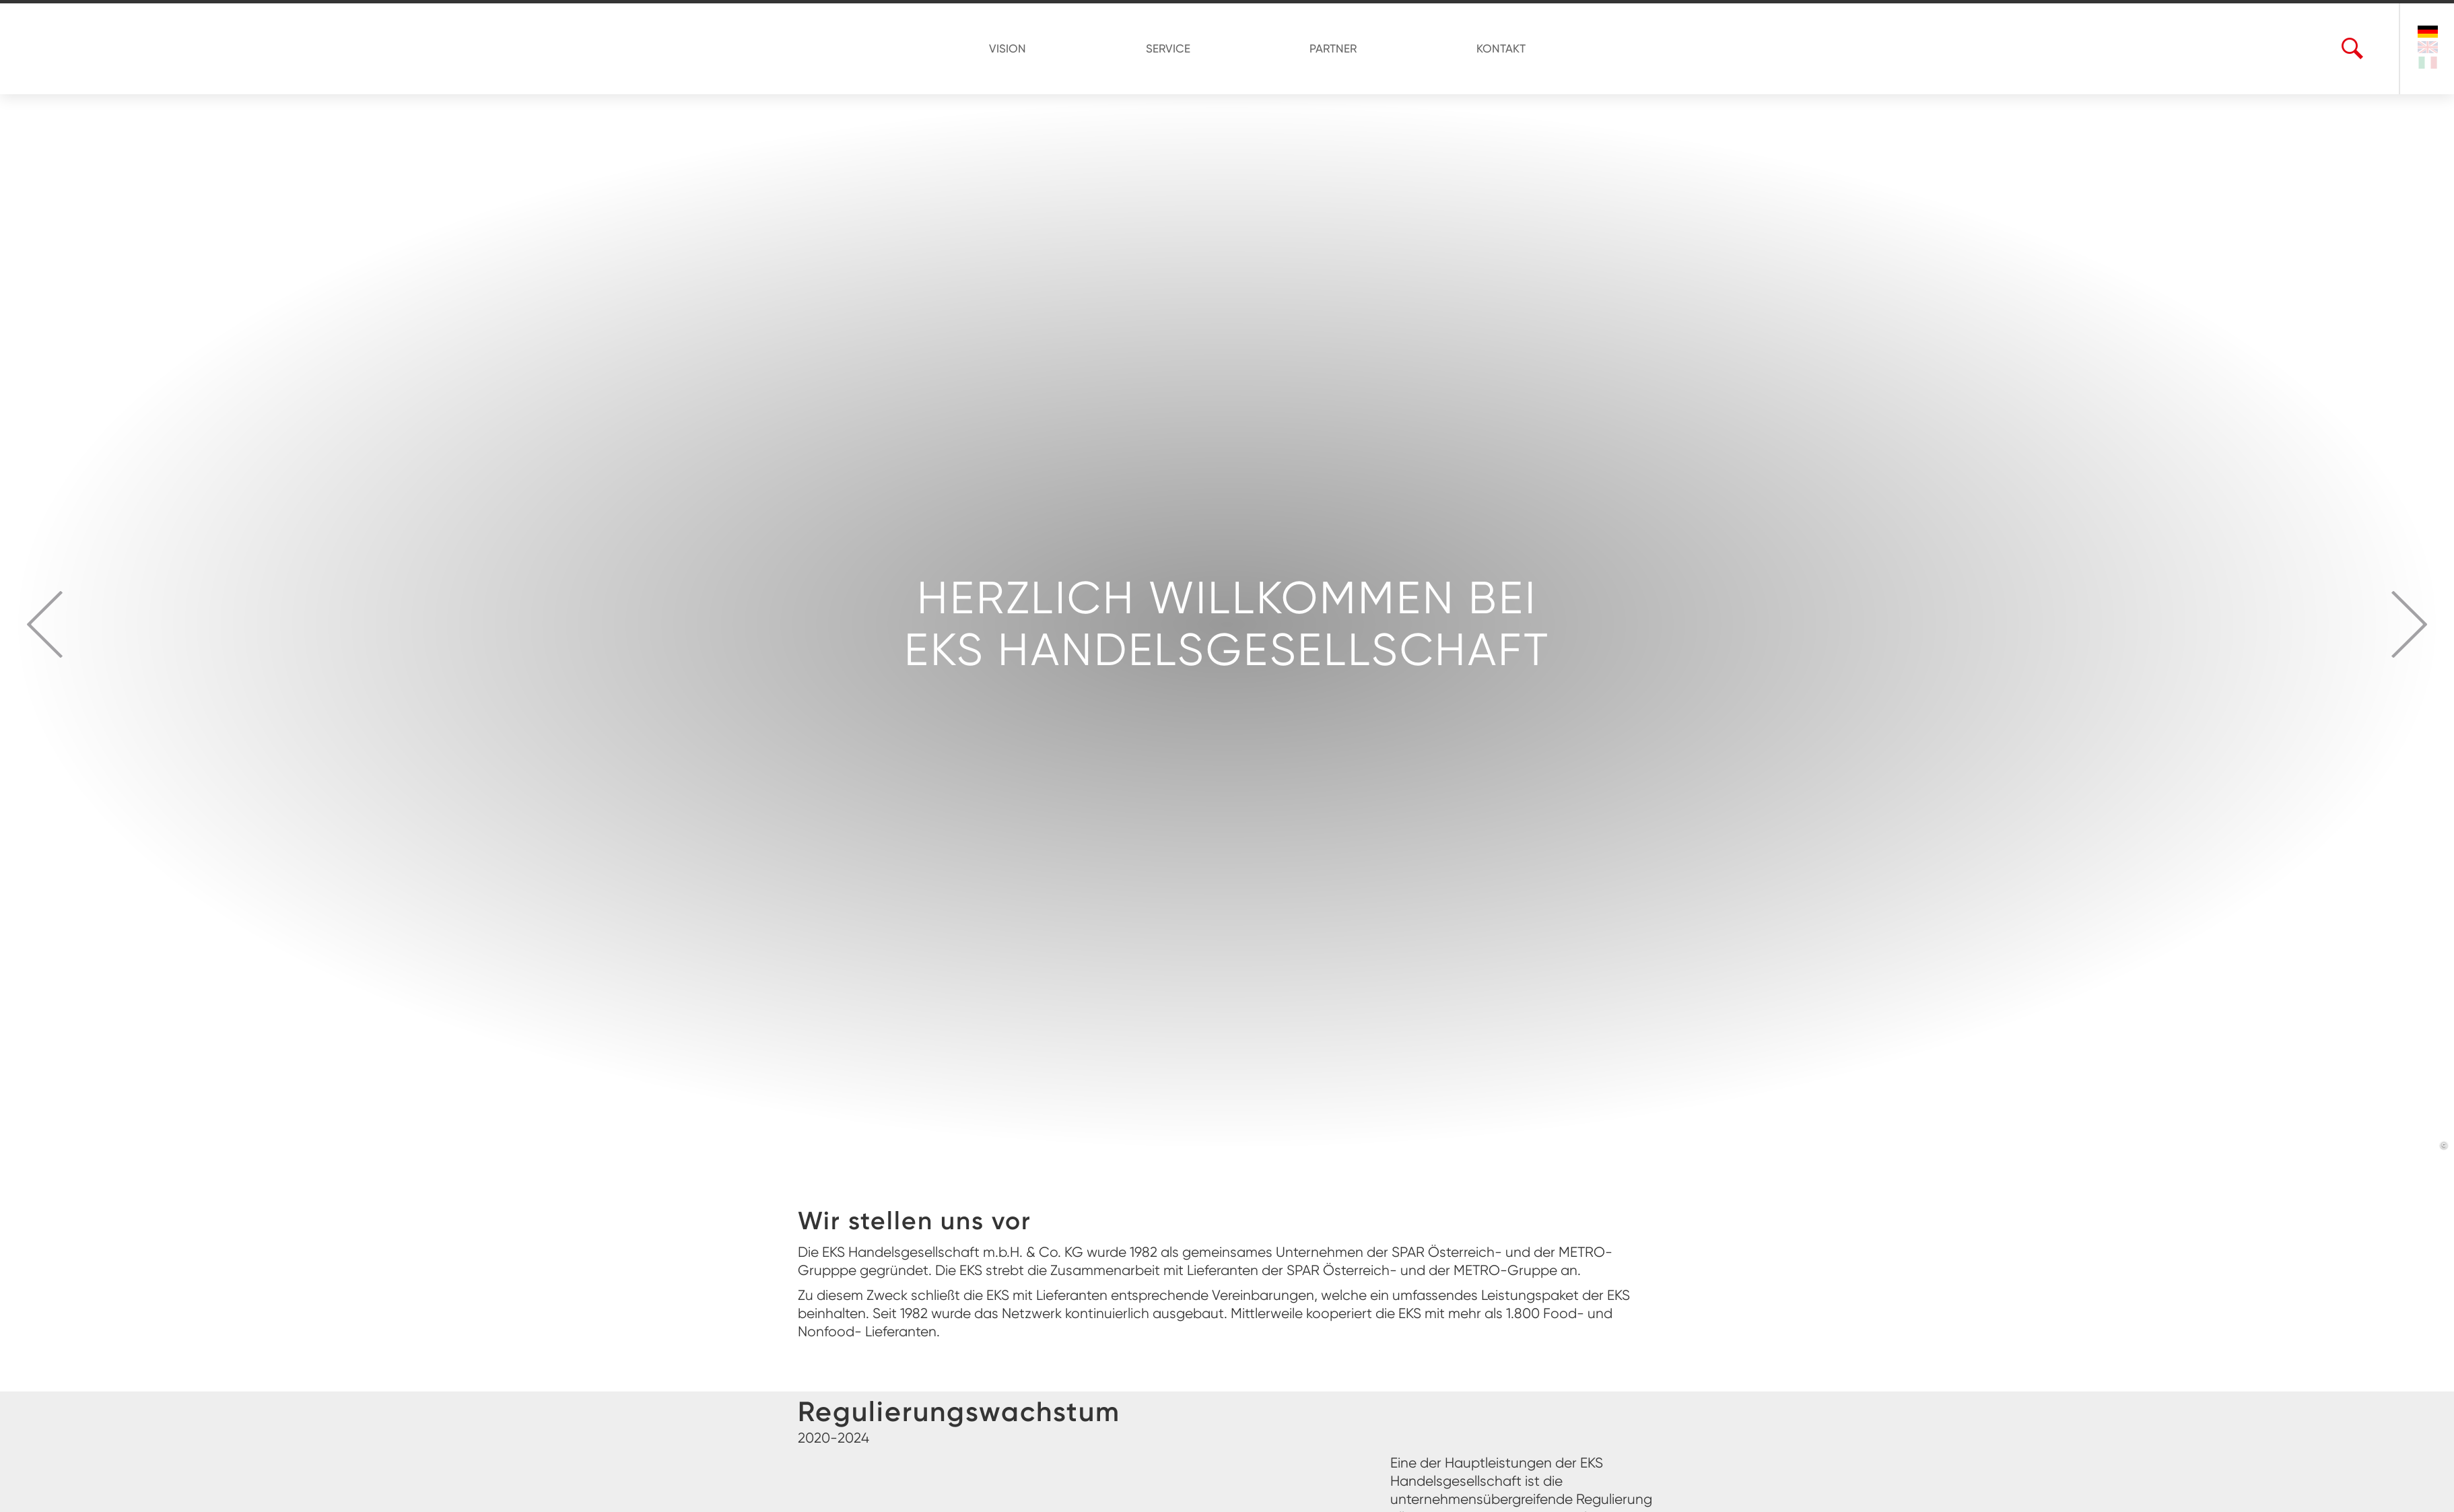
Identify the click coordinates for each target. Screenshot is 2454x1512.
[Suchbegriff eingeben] (2368, 49)
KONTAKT (1482, 48)
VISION (1026, 48)
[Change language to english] (2428, 49)
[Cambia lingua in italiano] (2428, 64)
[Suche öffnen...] (2352, 49)
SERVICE (1174, 48)
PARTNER (1327, 48)
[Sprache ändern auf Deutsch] (2428, 32)
